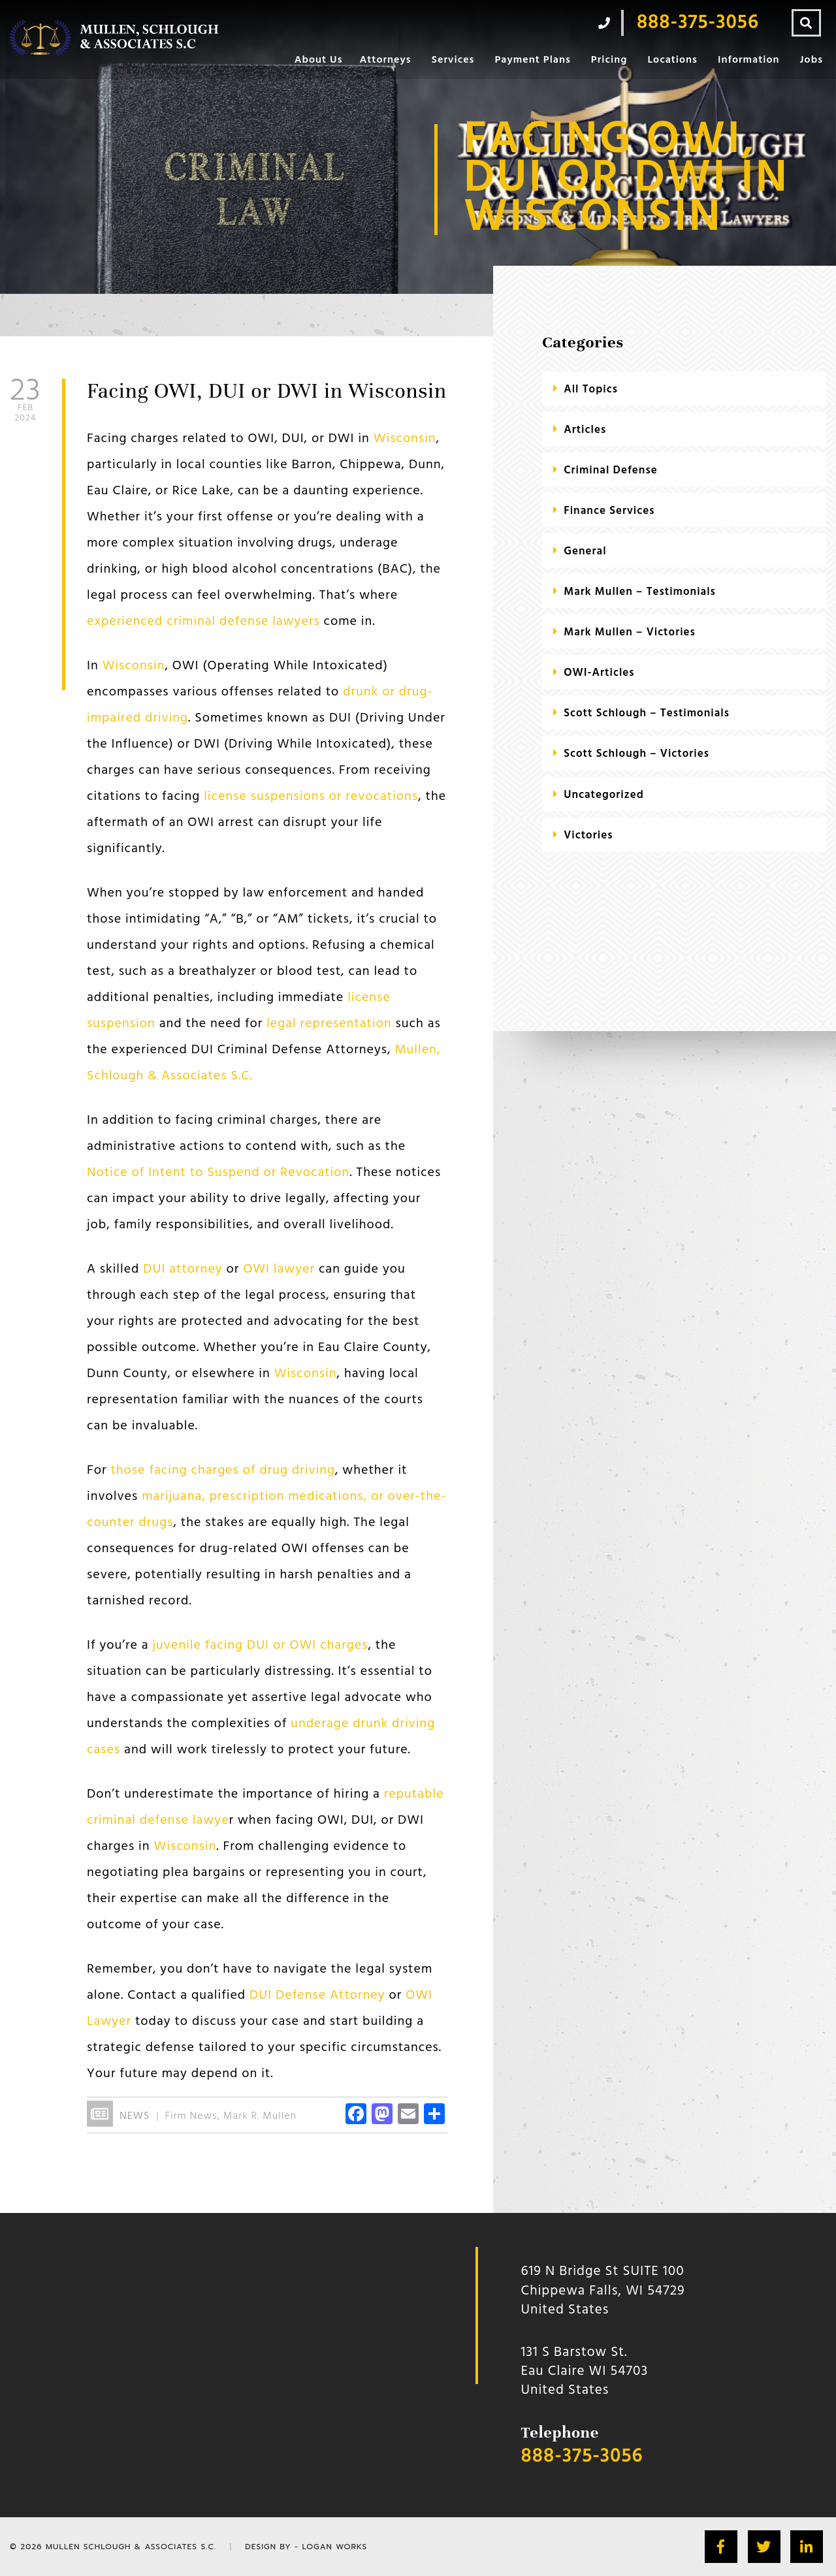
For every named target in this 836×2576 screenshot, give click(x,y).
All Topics (591, 389)
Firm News (191, 2116)
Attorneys (385, 60)
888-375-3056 (582, 2457)
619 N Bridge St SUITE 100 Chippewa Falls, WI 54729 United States (603, 2291)
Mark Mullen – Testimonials (640, 592)
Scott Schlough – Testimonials (647, 713)
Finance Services (609, 511)
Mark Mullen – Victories (630, 632)
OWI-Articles (599, 673)
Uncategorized (604, 795)
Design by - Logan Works (306, 2546)
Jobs (811, 60)
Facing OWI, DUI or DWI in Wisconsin (267, 391)
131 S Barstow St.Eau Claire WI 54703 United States (585, 2372)
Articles (585, 430)
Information (749, 60)
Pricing (609, 60)
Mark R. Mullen (260, 2116)
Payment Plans (532, 60)
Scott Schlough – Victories (636, 754)
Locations (672, 60)
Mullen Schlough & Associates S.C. (131, 2546)
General (585, 551)
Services (453, 60)
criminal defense (610, 470)
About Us (319, 60)
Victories (588, 835)
